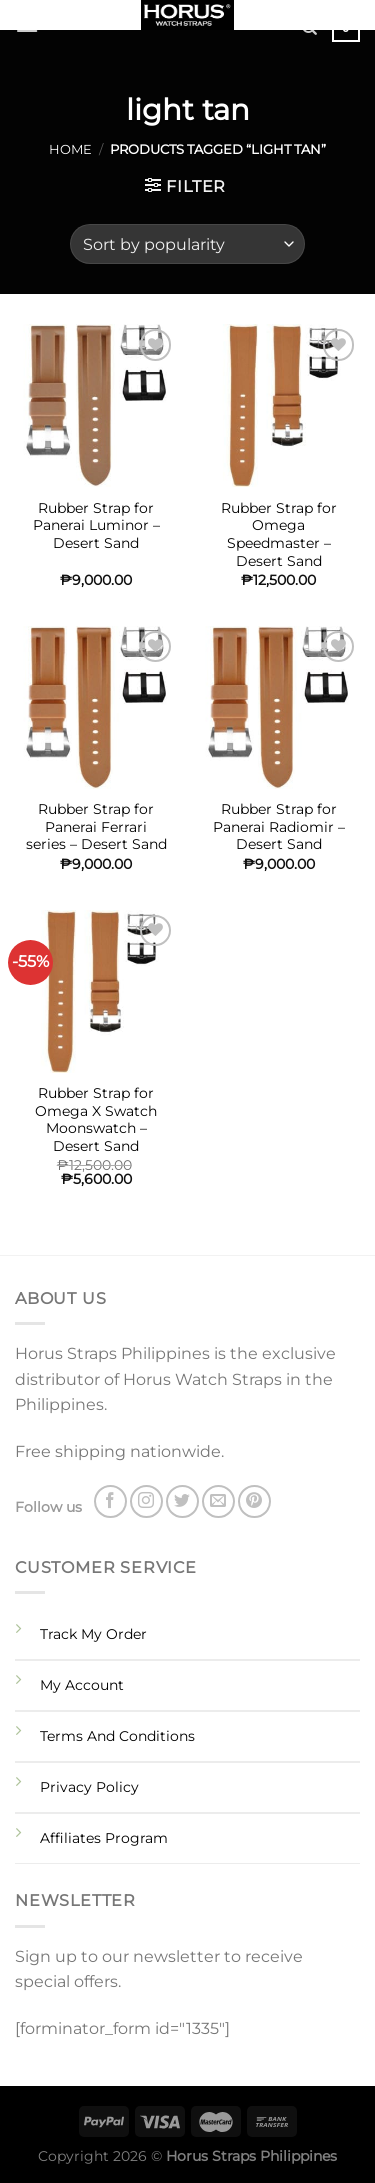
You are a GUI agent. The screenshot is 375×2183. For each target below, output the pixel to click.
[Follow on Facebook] (110, 1501)
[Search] (309, 28)
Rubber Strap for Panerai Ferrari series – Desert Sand (96, 826)
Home (70, 149)
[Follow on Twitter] (182, 1501)
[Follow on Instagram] (146, 1501)
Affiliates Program (104, 1838)
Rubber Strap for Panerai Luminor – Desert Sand (96, 525)
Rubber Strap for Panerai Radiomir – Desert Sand (279, 826)
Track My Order (93, 1634)
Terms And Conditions (117, 1736)
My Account (82, 1685)
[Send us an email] (218, 1501)
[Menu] (27, 24)
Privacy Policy (89, 1787)
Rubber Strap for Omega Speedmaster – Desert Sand (279, 534)
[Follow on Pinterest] (254, 1501)
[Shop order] (187, 244)
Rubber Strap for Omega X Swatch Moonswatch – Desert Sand (96, 1119)
